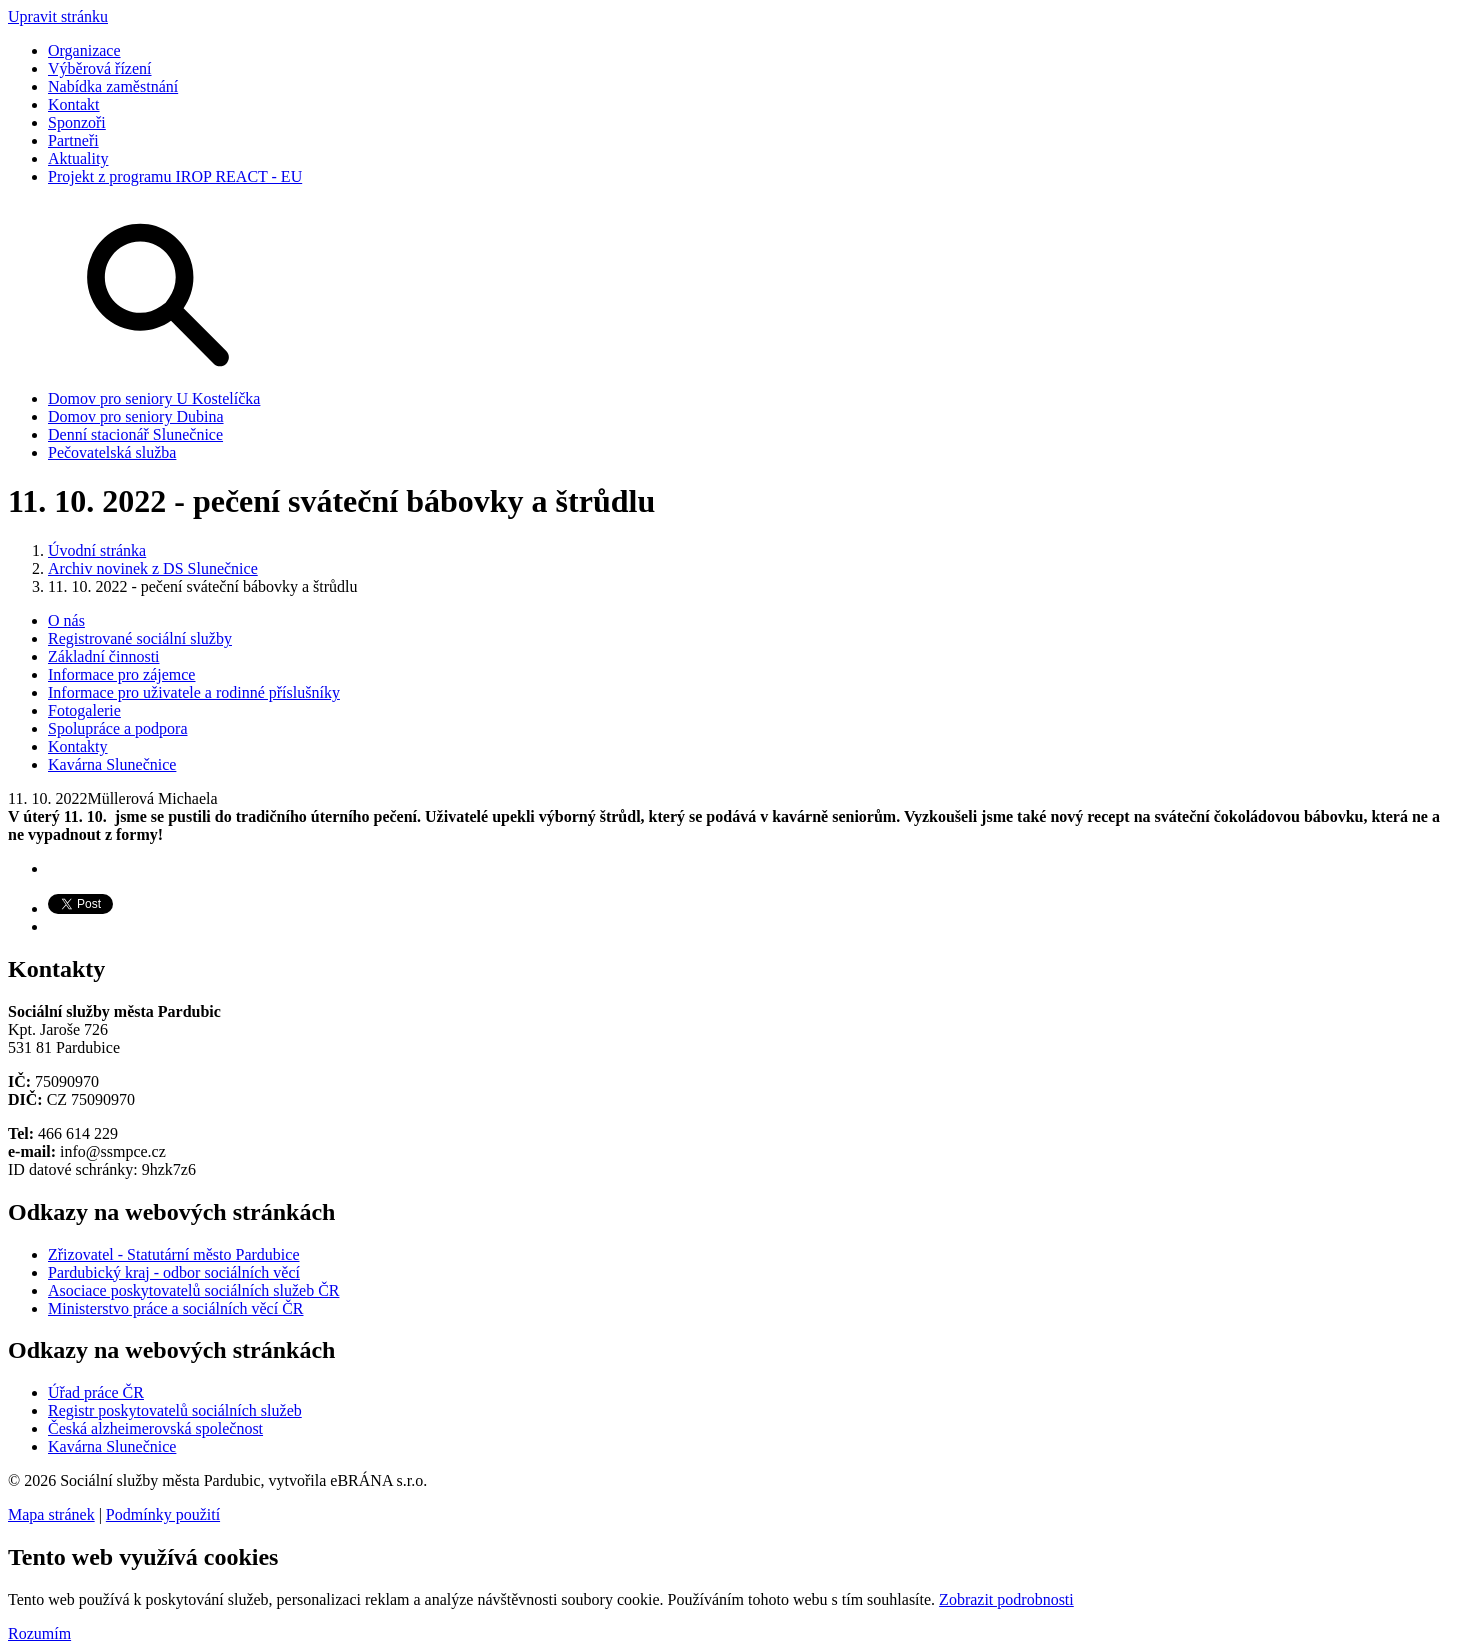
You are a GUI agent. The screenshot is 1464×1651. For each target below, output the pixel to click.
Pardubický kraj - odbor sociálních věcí (174, 1272)
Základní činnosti (104, 656)
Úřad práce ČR (96, 1392)
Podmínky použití (163, 1514)
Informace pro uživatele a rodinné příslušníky (194, 692)
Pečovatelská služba (112, 452)
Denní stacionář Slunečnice (135, 434)
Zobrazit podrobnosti (1006, 1599)
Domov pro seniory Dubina (136, 416)
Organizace (84, 50)
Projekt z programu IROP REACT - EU (175, 176)
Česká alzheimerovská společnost (155, 1428)
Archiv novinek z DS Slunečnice (153, 568)
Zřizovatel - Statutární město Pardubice (173, 1254)
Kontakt (74, 104)
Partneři (73, 140)
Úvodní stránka (97, 550)
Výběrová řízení (100, 68)
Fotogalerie (84, 710)
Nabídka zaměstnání (113, 86)
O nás (66, 620)
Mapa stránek (51, 1514)
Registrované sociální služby (140, 638)
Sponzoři (77, 122)
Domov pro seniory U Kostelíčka (154, 398)
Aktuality (78, 158)
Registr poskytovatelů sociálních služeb (175, 1410)
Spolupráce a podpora (118, 728)
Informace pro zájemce (121, 674)
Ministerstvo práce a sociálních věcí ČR (175, 1308)
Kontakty (78, 746)
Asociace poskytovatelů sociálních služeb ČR (193, 1290)
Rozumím (39, 1633)
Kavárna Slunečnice (112, 764)
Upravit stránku (58, 16)
